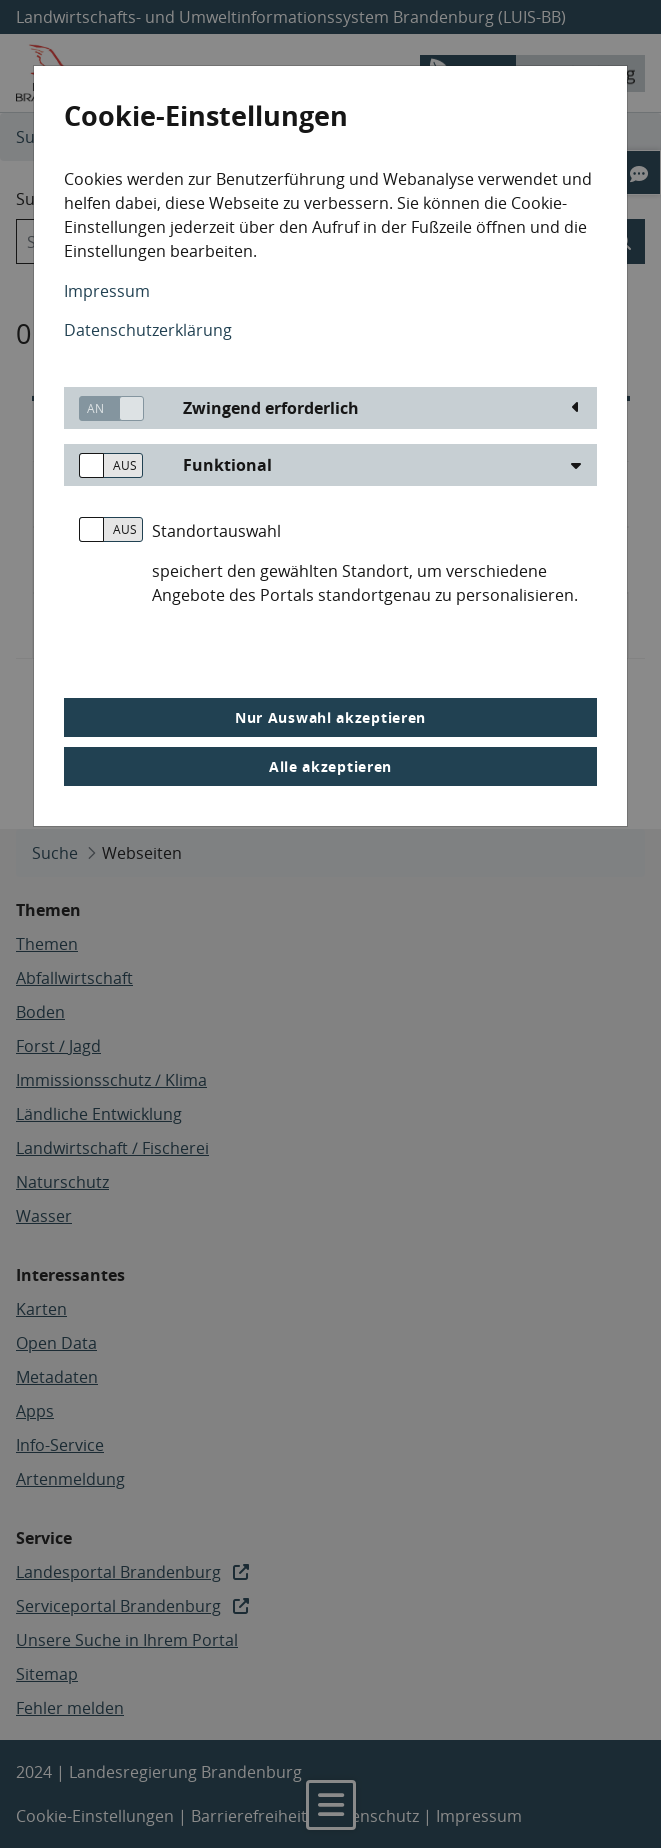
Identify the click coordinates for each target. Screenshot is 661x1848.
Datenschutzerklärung (148, 330)
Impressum (107, 291)
